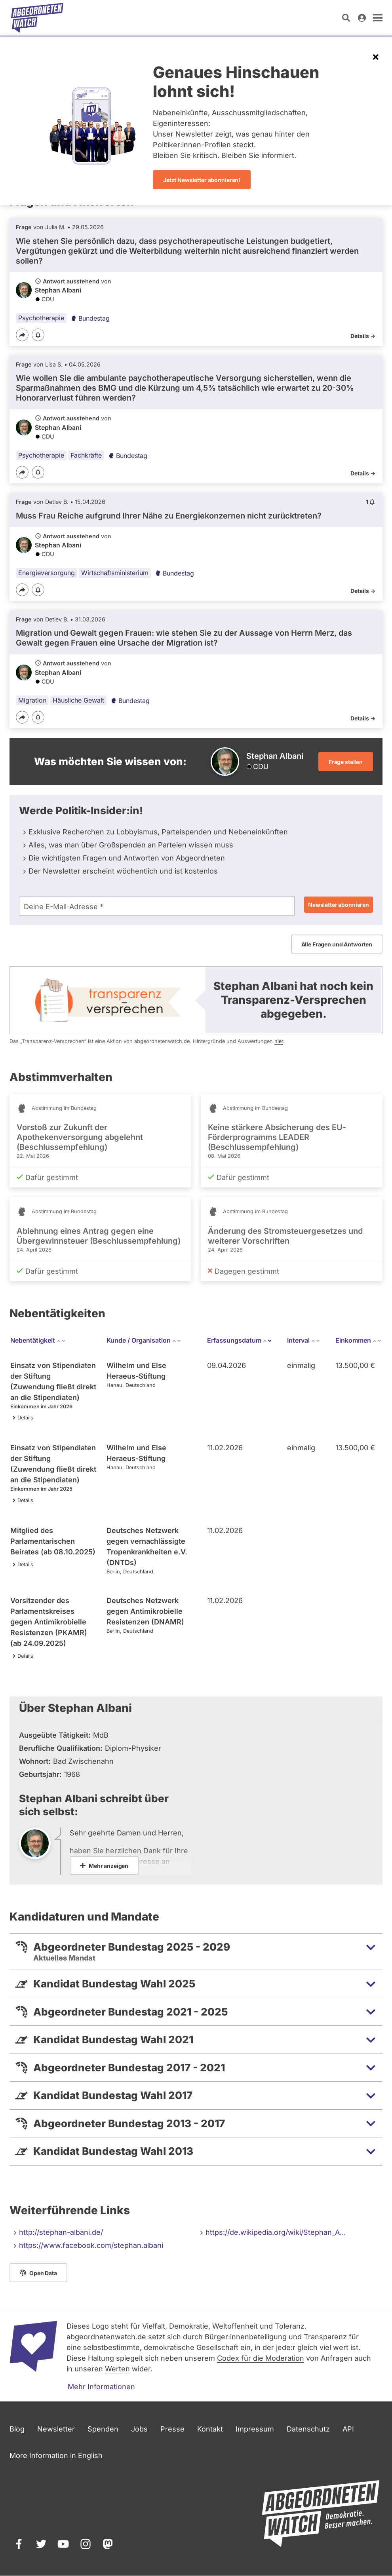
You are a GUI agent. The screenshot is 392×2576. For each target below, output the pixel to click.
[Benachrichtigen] (38, 335)
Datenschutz (308, 2429)
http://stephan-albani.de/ (61, 2232)
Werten (117, 2369)
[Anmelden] (362, 18)
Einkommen (358, 1340)
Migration (32, 700)
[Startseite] (37, 17)
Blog (17, 2429)
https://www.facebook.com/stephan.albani (91, 2245)
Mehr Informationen (101, 2386)
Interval (303, 1340)
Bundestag (90, 318)
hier (278, 1041)
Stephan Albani (58, 290)
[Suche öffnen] (346, 18)
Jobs (139, 2429)
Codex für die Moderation (260, 2358)
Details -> (362, 335)
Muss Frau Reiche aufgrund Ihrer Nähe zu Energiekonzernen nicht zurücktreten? (169, 516)
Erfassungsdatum (239, 1340)
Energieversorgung (46, 573)
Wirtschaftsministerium (114, 573)
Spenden (103, 2429)
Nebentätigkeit (38, 1340)
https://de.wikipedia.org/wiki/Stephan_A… (276, 2232)
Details (25, 1418)
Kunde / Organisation (144, 1340)
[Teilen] (22, 335)
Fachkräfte (86, 455)
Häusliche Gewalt (78, 700)
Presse (172, 2429)
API (348, 2429)
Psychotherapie (41, 318)
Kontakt (210, 2429)
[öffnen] (377, 18)
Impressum (255, 2429)
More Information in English (56, 2455)
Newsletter (56, 2429)
